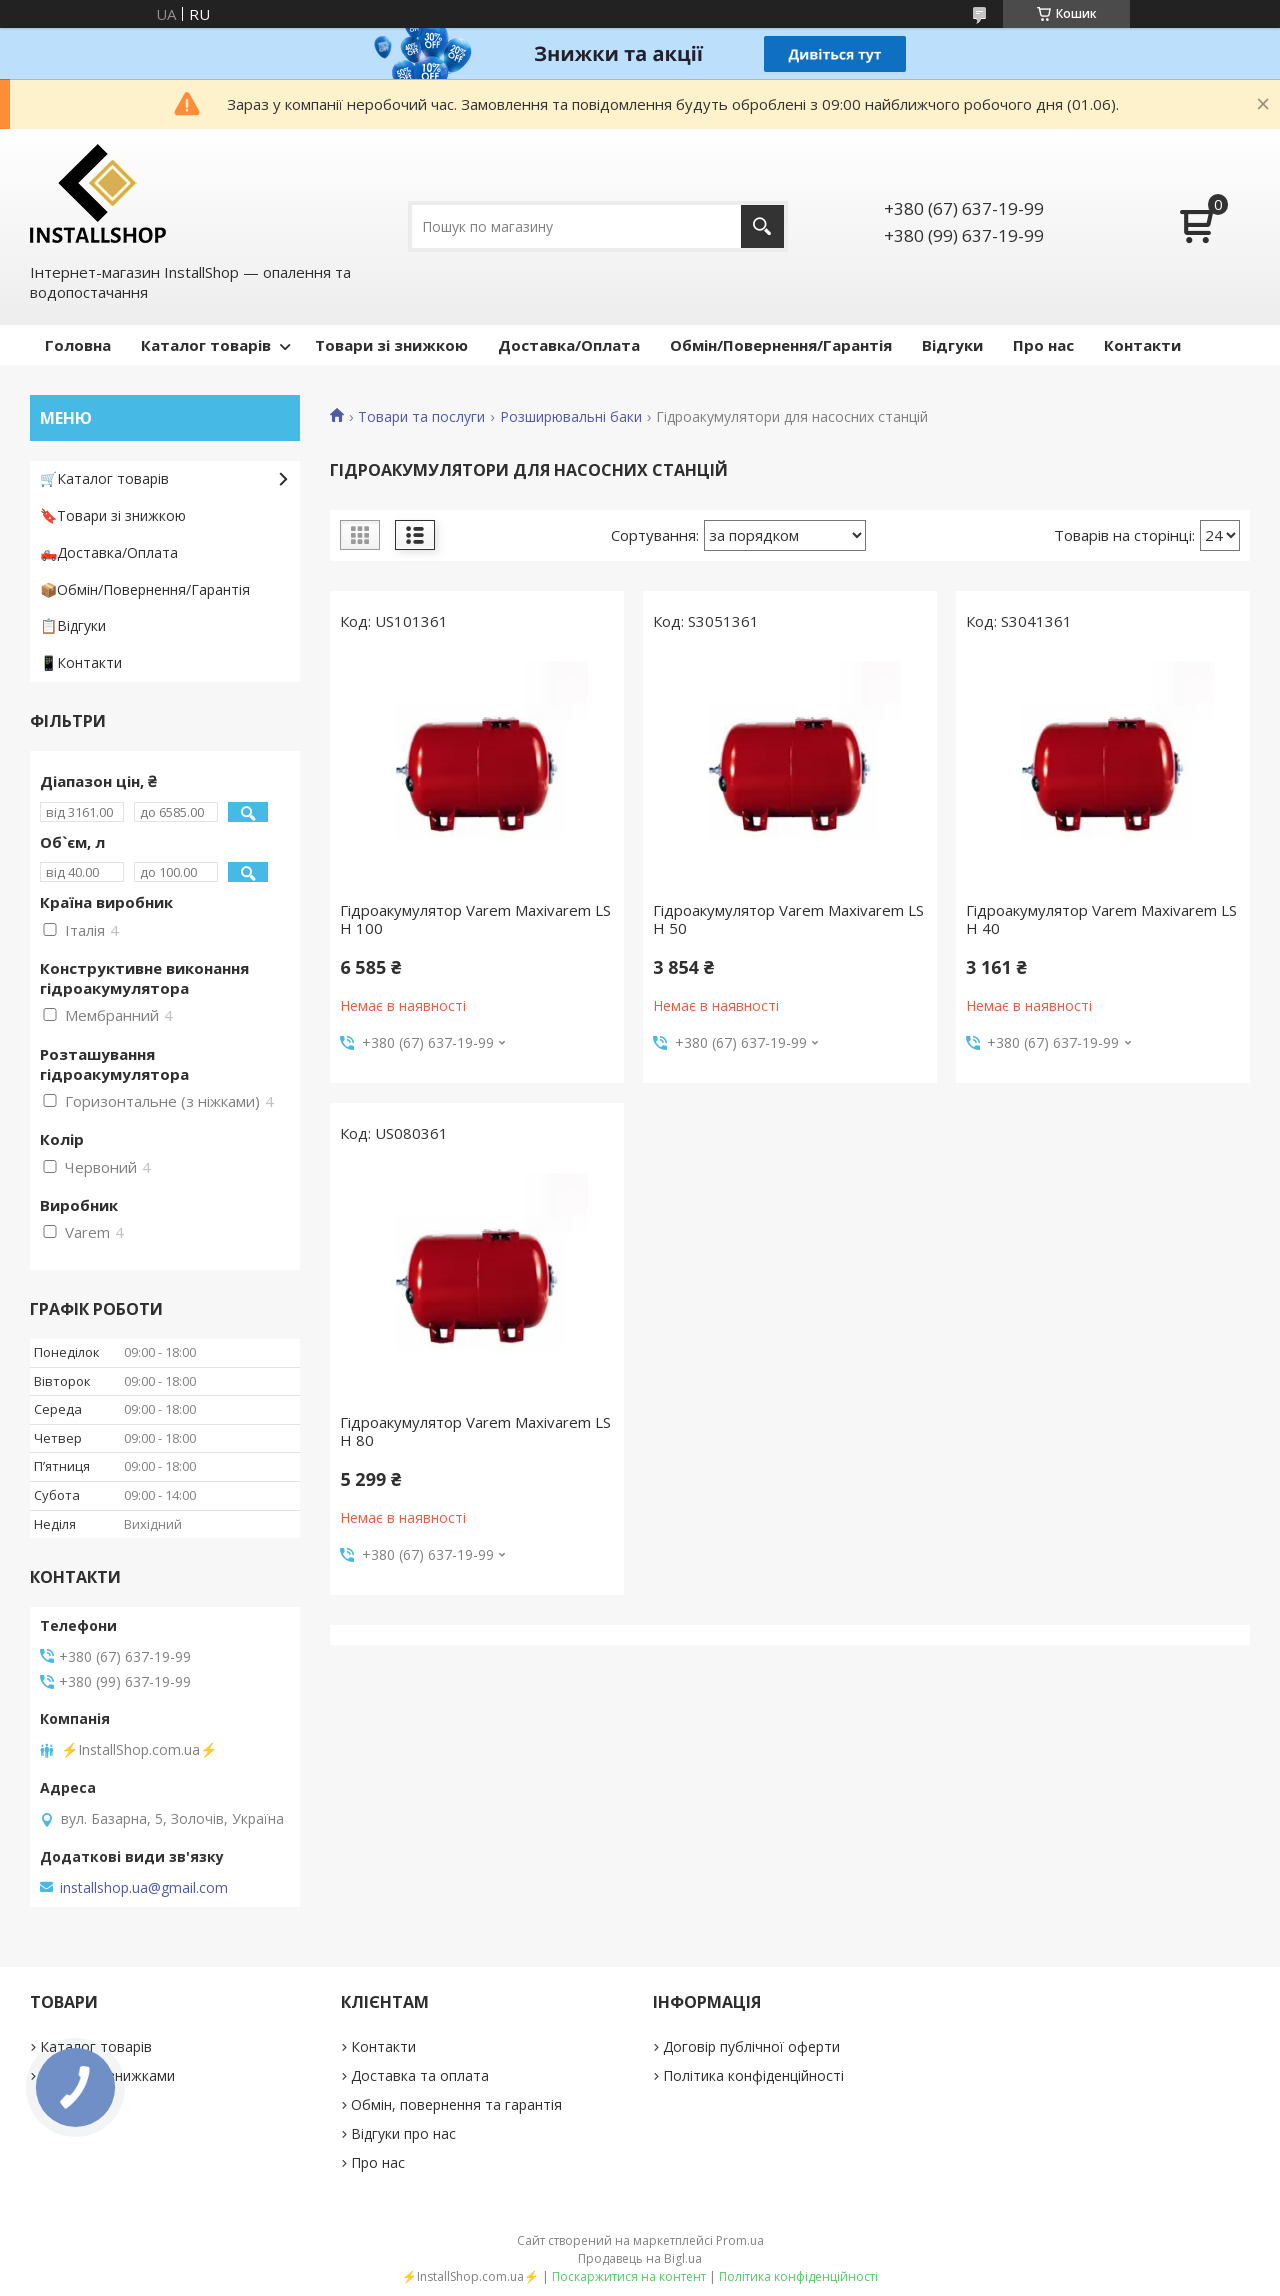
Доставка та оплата (420, 2075)
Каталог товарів (206, 345)
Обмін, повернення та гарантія (456, 2104)
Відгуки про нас (403, 2133)
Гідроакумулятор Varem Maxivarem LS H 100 (475, 919)
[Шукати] (762, 226)
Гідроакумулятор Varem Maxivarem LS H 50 (788, 919)
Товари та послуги (421, 417)
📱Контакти (81, 662)
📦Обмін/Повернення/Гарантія (145, 589)
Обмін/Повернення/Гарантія (781, 345)
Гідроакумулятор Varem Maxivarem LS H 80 (475, 1431)
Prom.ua (740, 2240)
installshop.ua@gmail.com (144, 1888)
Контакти (1142, 345)
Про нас (1043, 345)
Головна (78, 345)
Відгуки (952, 345)
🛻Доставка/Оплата (109, 552)
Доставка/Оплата (569, 345)
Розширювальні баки (571, 417)
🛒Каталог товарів (104, 478)
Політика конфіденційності (753, 2075)
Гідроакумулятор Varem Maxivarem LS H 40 (1101, 919)
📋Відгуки (73, 625)
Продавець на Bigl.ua (640, 2258)
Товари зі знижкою (391, 345)
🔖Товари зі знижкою (113, 515)
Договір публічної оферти (751, 2046)
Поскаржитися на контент (629, 2276)
